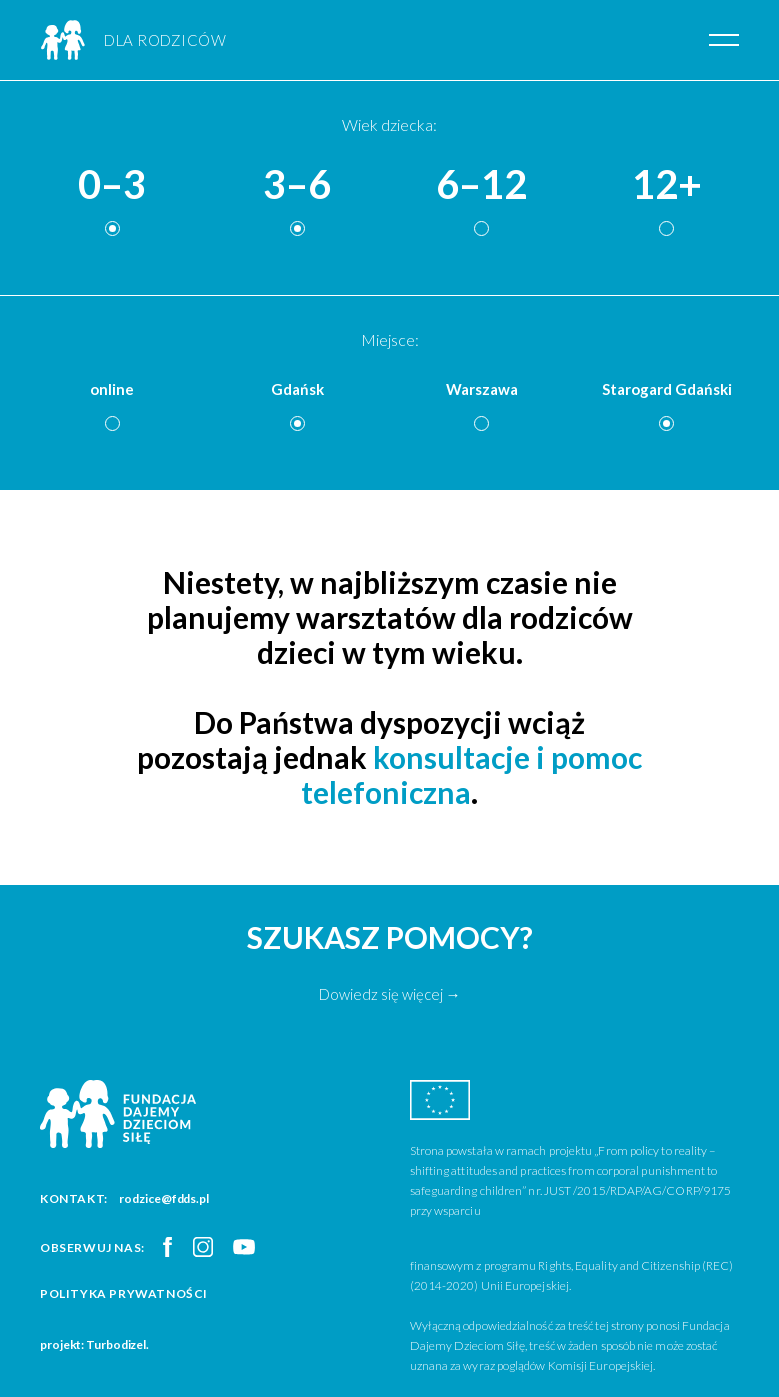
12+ (667, 185)
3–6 (297, 185)
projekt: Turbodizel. (94, 1344)
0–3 (112, 185)
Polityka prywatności (124, 1293)
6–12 (481, 185)
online (112, 389)
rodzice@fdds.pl (164, 1198)
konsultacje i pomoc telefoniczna (471, 774)
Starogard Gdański (667, 389)
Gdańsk (297, 389)
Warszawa (482, 389)
